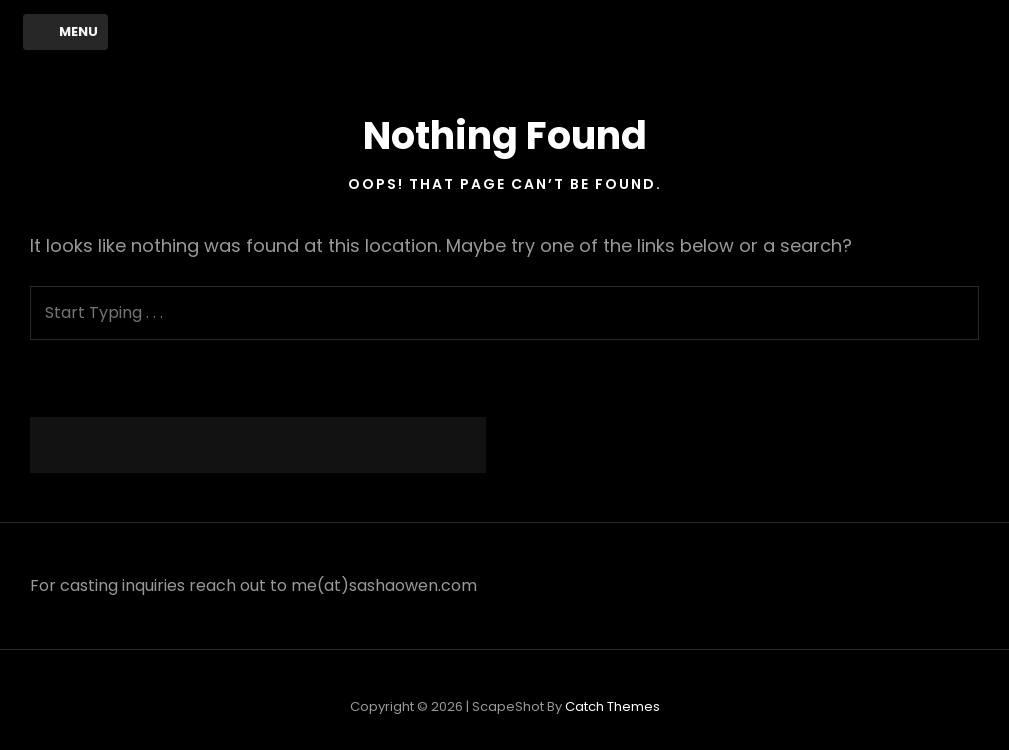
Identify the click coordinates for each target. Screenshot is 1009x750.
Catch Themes (612, 706)
